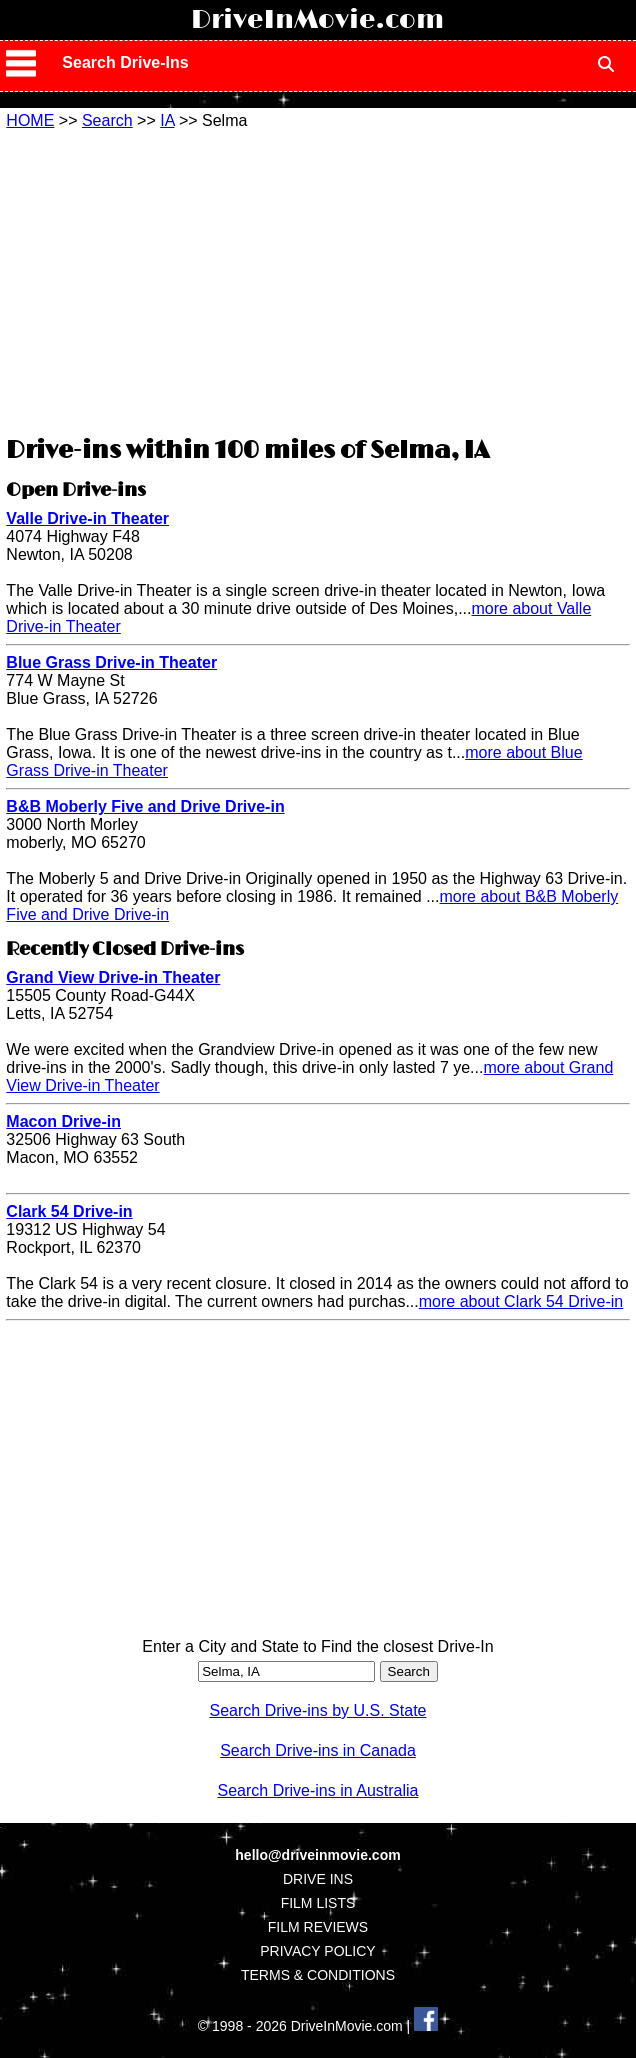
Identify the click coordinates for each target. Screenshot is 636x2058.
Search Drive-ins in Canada (318, 1750)
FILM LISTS (318, 1903)
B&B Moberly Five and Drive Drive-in (145, 806)
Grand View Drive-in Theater (113, 977)
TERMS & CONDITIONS (318, 1975)
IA (167, 120)
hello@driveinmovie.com (317, 1855)
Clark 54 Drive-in (69, 1211)
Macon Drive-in (63, 1121)
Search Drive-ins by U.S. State (318, 1710)
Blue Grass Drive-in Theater (111, 662)
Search (107, 120)
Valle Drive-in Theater (87, 518)
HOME (30, 120)
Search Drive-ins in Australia (318, 1790)
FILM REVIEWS (318, 1927)
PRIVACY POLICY (317, 1951)
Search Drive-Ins (125, 62)
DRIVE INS (318, 1879)
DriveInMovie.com (317, 20)
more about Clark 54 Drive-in (521, 1301)
